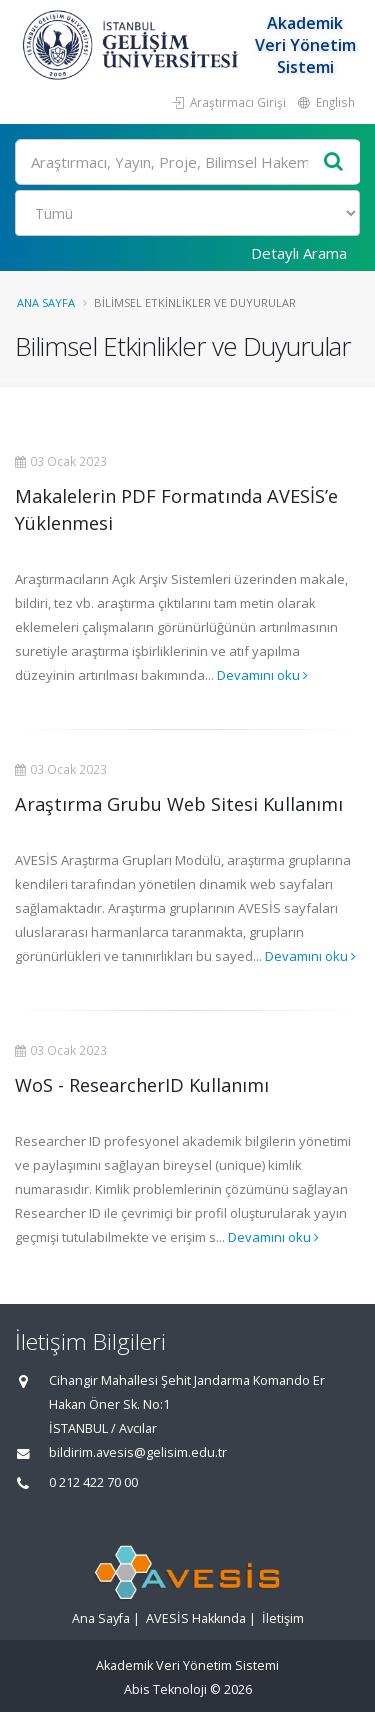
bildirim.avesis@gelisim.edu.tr (138, 1452)
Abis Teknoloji (165, 1689)
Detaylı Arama (299, 253)
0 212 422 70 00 (93, 1482)
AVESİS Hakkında (196, 1618)
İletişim (283, 1618)
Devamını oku (262, 675)
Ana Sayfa (46, 302)
